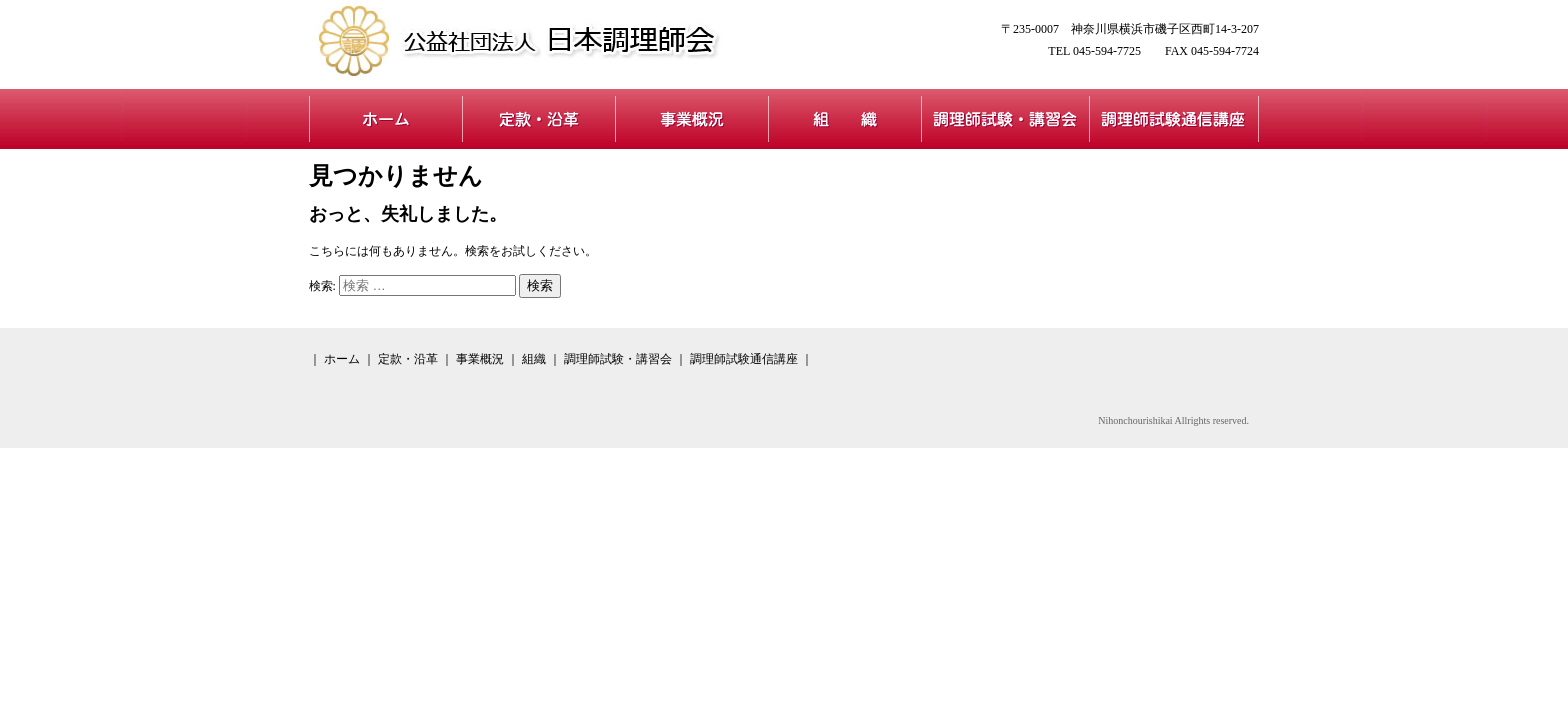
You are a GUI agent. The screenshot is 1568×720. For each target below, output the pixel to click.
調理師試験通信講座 (1174, 119)
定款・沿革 (538, 119)
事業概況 (691, 119)
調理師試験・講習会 (1005, 119)
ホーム (385, 119)
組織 (844, 119)
